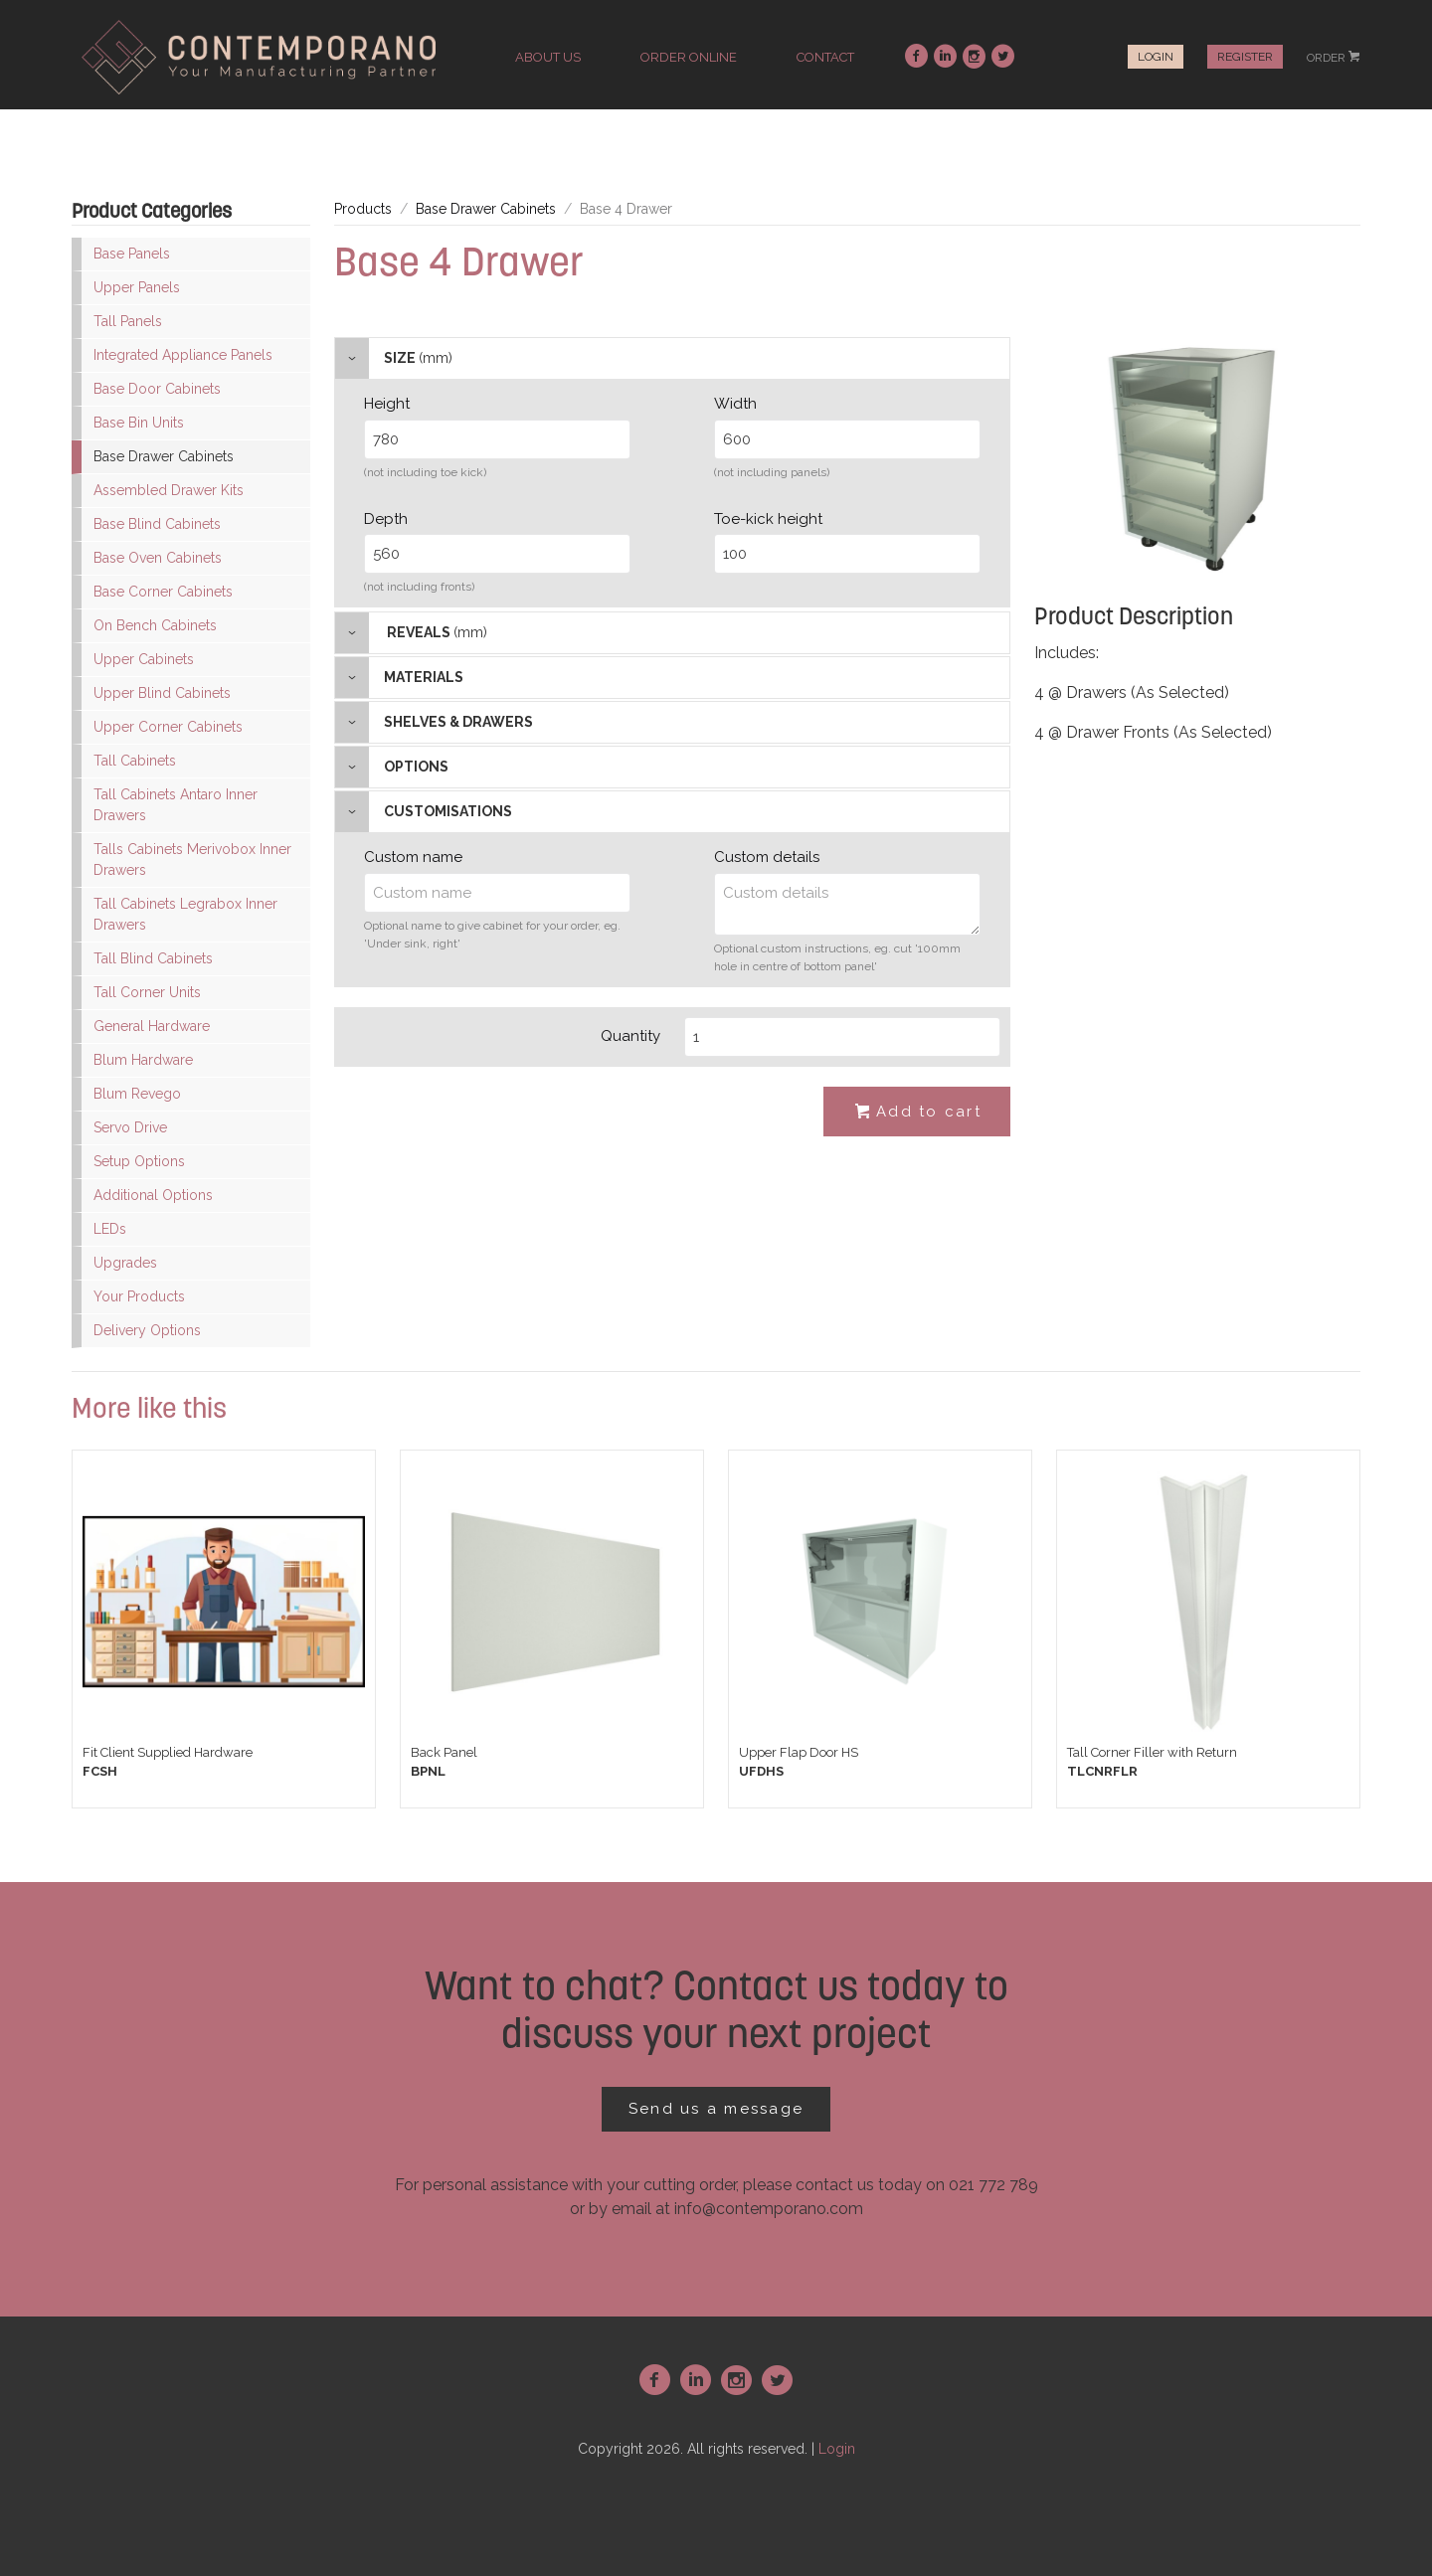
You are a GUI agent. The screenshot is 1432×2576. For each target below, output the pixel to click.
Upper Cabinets (143, 659)
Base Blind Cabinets (157, 524)
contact (825, 57)
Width (735, 404)
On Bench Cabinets (155, 625)
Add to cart (917, 1112)
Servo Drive (130, 1127)
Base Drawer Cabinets (163, 456)
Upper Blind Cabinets (162, 693)
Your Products (139, 1296)
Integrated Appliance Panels (182, 355)
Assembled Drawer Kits (168, 490)
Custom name (413, 857)
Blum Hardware (143, 1060)
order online (688, 57)
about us (548, 57)
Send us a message (716, 2109)
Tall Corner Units (147, 992)
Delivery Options (147, 1330)
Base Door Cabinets (157, 389)
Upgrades (125, 1263)
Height (387, 404)
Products (363, 209)
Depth (386, 519)
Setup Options (139, 1161)
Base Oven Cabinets (157, 558)
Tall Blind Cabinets (153, 958)
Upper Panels (136, 287)
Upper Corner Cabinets (168, 727)
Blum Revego (137, 1094)
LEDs (109, 1229)
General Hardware (151, 1026)
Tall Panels (127, 321)
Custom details (766, 857)
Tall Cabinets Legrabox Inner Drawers (185, 914)
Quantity (630, 1036)
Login (1155, 57)
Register (1245, 57)
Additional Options (153, 1195)
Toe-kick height (768, 519)
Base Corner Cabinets (163, 592)
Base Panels (131, 253)
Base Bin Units (138, 422)
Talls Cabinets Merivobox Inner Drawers (192, 859)
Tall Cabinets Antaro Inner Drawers (175, 804)
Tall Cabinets (134, 761)
